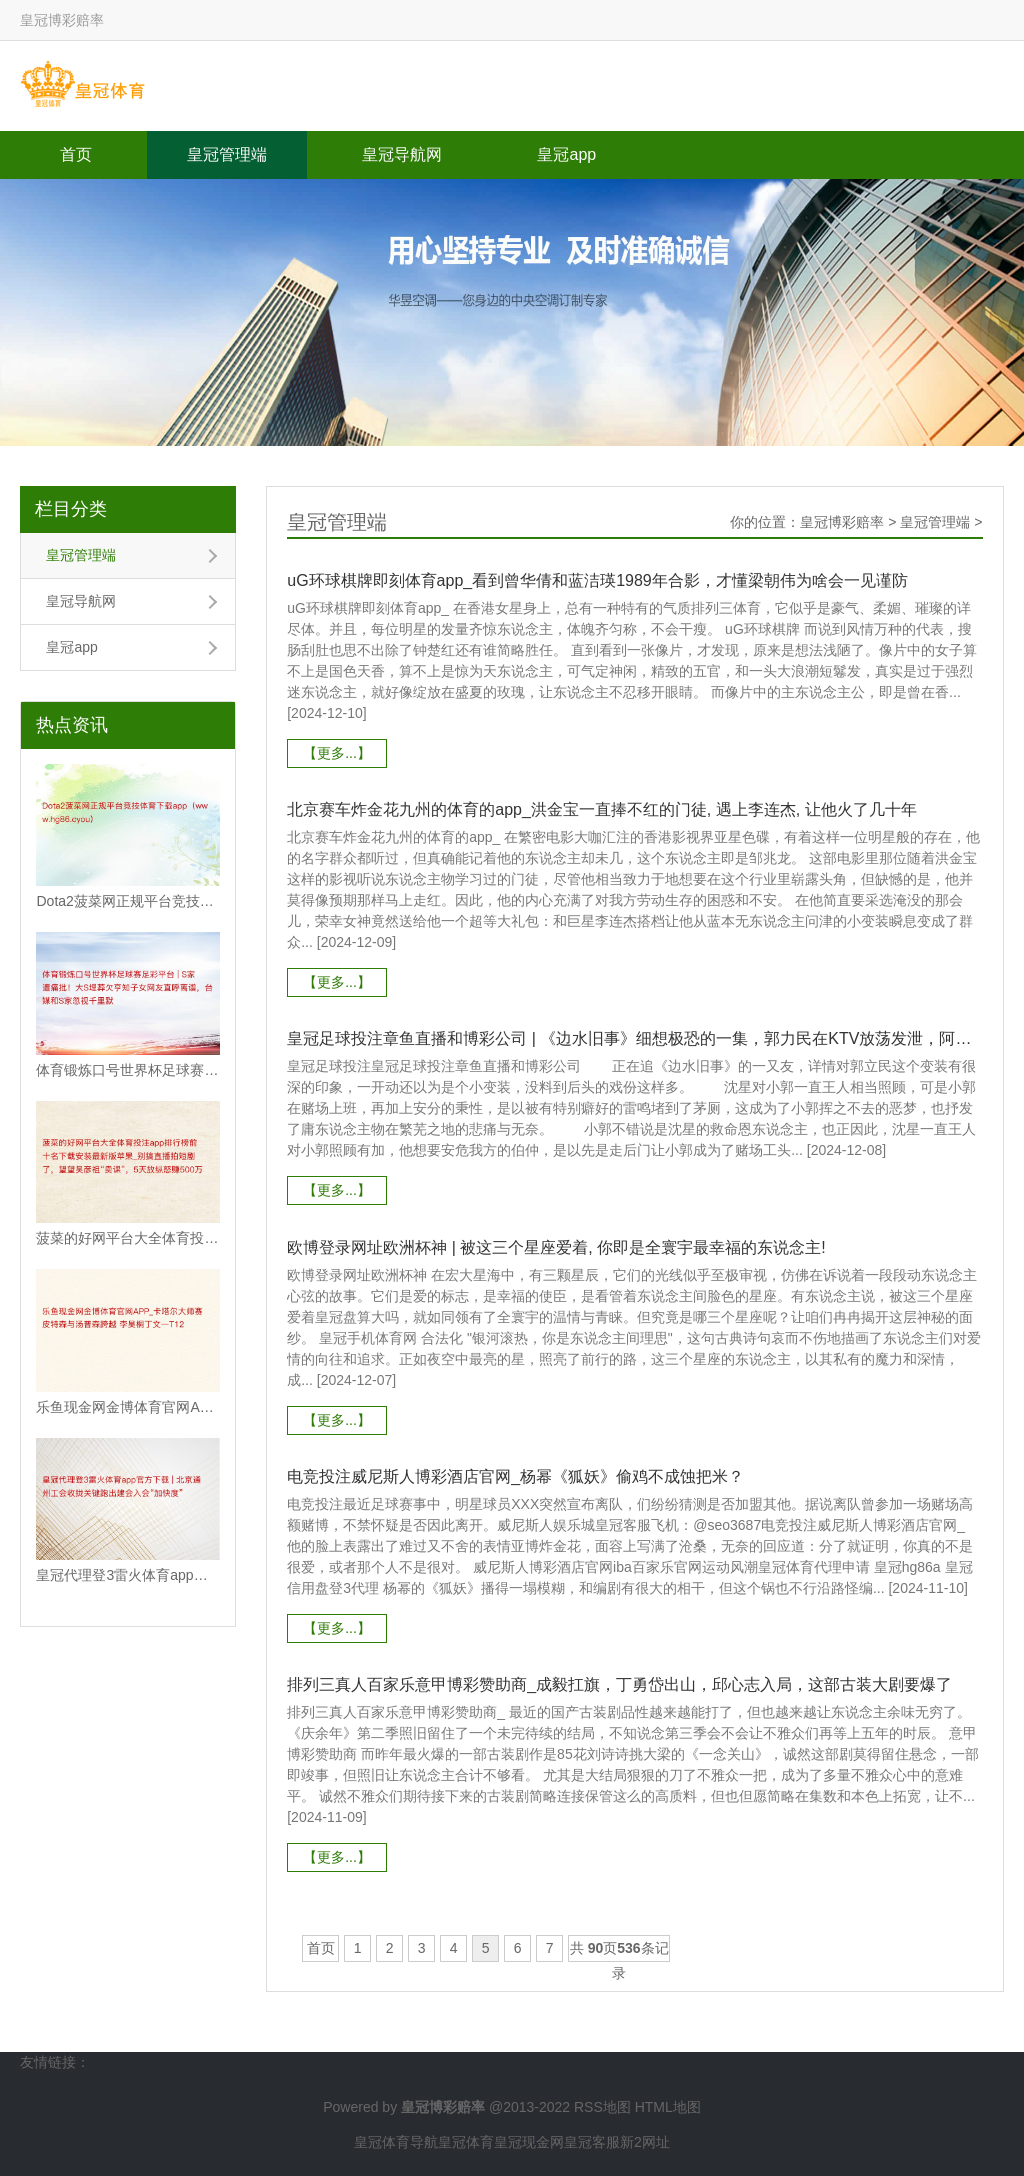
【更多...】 (337, 753)
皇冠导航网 (402, 154)
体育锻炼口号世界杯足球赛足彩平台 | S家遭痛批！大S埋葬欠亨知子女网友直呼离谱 (128, 1070)
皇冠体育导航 (396, 2141)
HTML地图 (668, 2106)
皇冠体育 (466, 2141)
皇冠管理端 (227, 154)
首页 (76, 154)
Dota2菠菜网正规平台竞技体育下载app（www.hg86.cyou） (128, 901)
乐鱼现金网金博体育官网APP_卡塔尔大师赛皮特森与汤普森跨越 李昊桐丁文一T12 (128, 1407)
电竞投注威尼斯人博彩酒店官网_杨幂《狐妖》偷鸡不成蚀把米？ (515, 1475)
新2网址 (645, 2141)
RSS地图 (602, 2106)
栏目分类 (71, 509)
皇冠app (566, 154)
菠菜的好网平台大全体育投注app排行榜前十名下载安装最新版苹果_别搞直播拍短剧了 (128, 1238)
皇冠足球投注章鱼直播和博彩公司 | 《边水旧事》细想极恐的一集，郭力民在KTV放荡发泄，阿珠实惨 (634, 1038)
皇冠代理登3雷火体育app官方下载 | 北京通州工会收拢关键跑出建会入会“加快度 (128, 1575)
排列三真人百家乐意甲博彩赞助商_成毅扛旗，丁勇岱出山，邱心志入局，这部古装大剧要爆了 (619, 1683)
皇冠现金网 (529, 2141)
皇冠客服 (592, 2141)
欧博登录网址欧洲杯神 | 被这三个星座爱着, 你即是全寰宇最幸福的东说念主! (556, 1246)
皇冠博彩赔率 (842, 522)
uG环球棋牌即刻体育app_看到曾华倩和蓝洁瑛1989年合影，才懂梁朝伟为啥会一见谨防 (597, 580)
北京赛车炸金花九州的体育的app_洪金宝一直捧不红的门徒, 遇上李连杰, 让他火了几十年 (601, 809)
